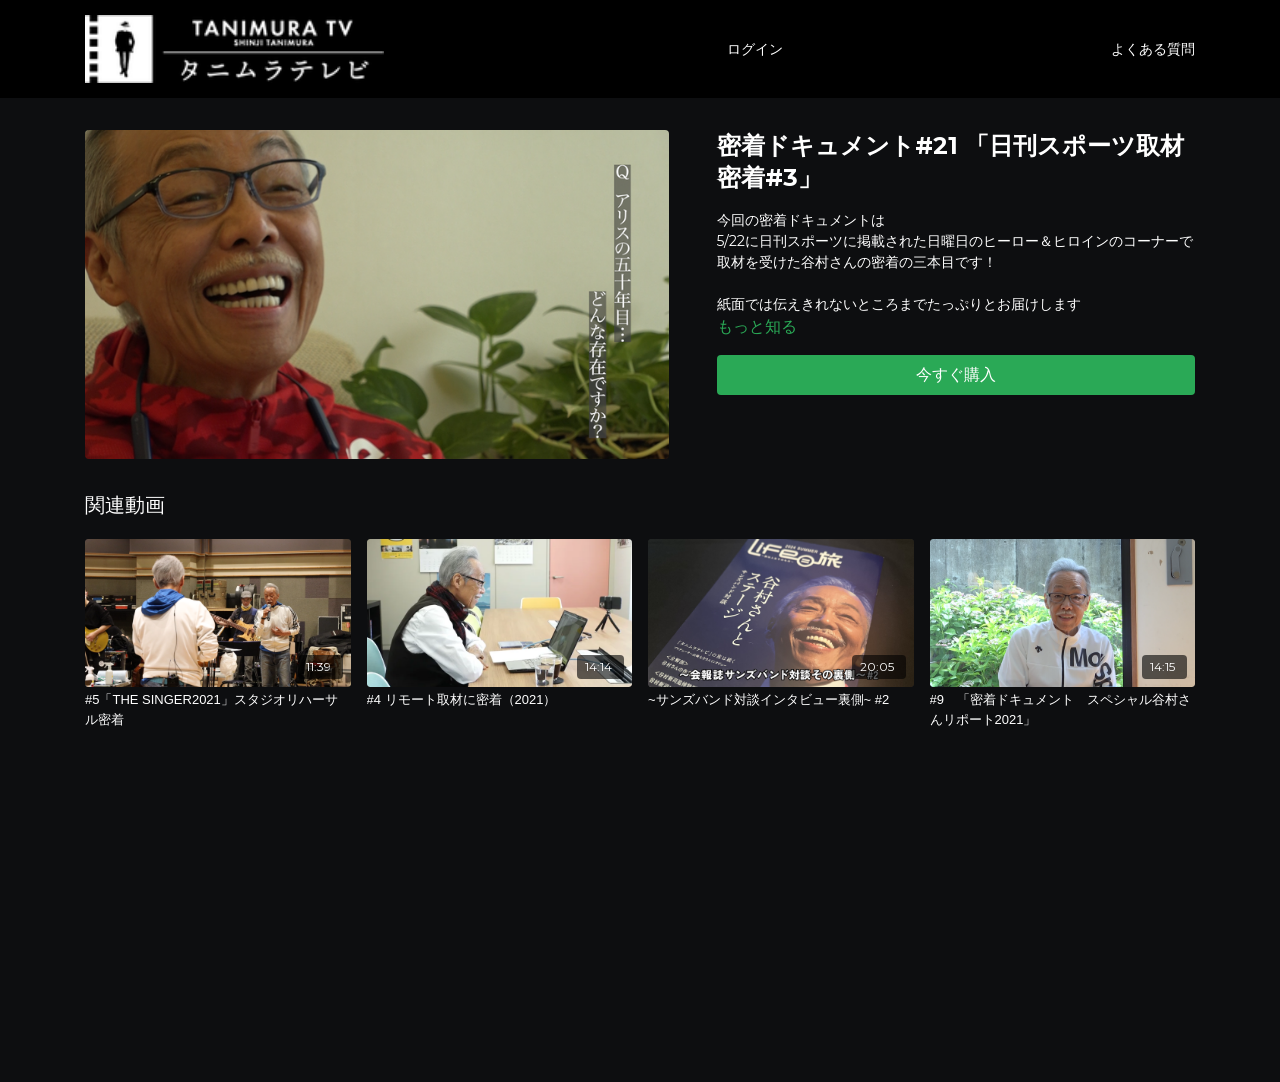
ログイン (755, 49)
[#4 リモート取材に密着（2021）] (500, 700)
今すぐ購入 (956, 374)
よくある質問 (1153, 49)
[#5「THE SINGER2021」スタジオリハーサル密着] (218, 709)
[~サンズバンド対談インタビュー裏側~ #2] (781, 700)
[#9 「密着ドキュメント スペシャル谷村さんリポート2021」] (1063, 709)
